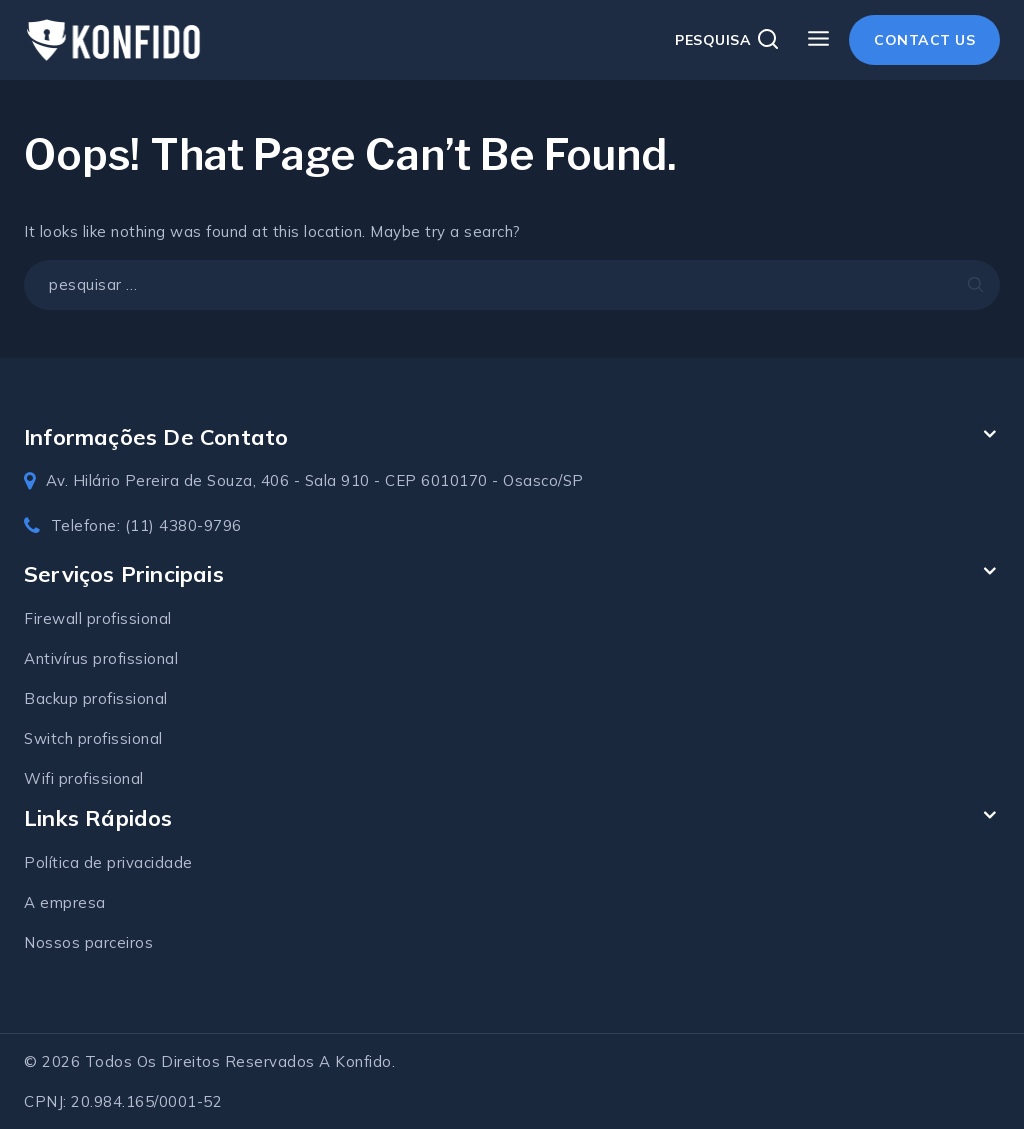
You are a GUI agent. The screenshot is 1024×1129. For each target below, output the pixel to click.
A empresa (65, 902)
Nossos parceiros (88, 942)
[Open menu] (818, 39)
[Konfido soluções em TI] (114, 40)
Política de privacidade (108, 862)
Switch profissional (93, 738)
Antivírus (58, 658)
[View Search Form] (727, 40)
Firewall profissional (98, 618)
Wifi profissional (84, 778)
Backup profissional (96, 698)
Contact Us (924, 40)
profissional (135, 658)
